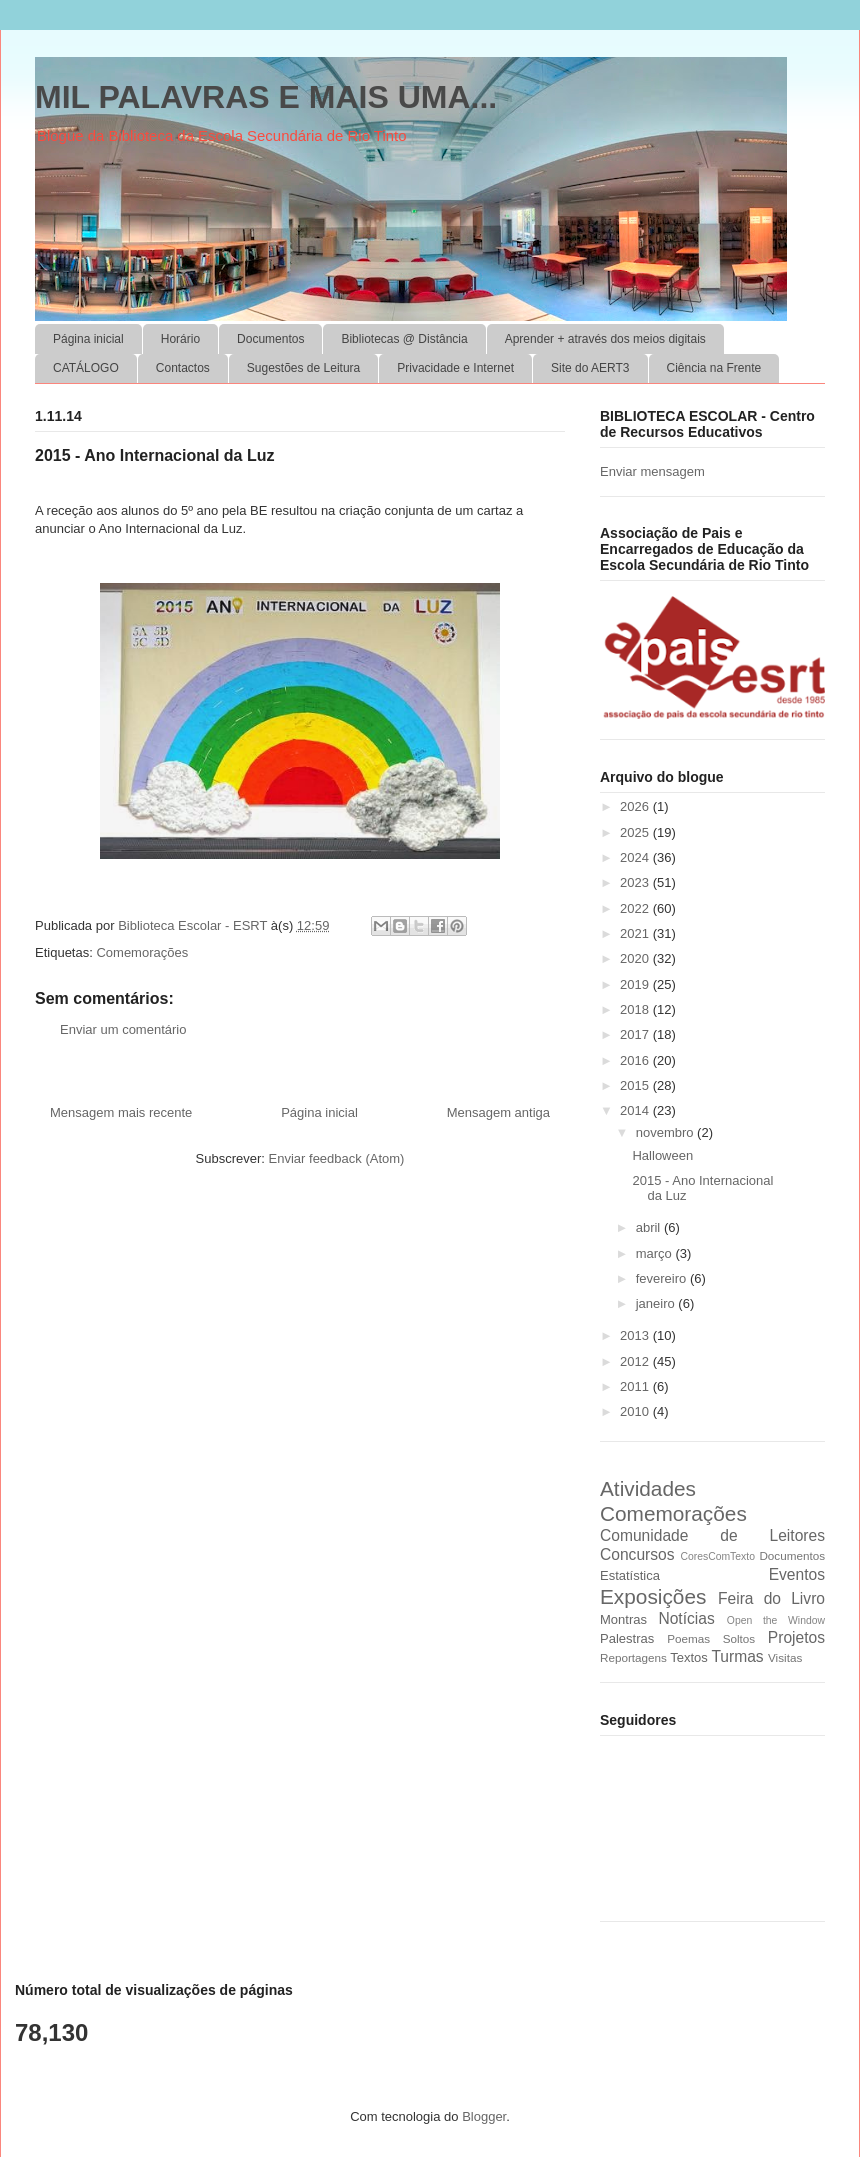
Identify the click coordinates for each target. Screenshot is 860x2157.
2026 (636, 806)
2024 (636, 857)
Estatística (630, 1575)
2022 (636, 908)
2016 (636, 1060)
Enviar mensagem (652, 471)
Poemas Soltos (711, 1638)
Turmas (737, 1656)
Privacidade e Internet (455, 368)
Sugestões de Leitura (303, 368)
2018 (636, 1009)
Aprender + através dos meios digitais (605, 339)
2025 (636, 832)
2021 (636, 933)
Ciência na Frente (714, 368)
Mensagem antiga (498, 1112)
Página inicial (88, 339)
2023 (636, 882)
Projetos (796, 1637)
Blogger (484, 2116)
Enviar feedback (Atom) (337, 1158)
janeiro (657, 1303)
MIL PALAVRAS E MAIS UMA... (266, 97)
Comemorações (142, 952)
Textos (689, 1657)
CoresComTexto (717, 1556)
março (656, 1253)
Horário (180, 339)
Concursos (637, 1554)
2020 (636, 958)
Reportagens (633, 1657)
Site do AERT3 (590, 368)
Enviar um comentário (123, 1029)
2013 (636, 1335)
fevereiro (663, 1278)
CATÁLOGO (86, 368)
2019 (636, 984)
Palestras (627, 1638)
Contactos (183, 368)
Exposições (653, 1596)
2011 (636, 1386)
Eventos (797, 1574)
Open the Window (776, 1620)
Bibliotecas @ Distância (404, 339)
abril (650, 1227)
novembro (666, 1132)
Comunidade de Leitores (712, 1535)
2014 (636, 1110)
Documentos (270, 339)
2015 (636, 1085)
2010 (636, 1411)
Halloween (662, 1155)
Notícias (686, 1618)
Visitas (785, 1657)
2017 (636, 1034)
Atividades (648, 1488)
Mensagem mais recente (121, 1112)
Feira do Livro (771, 1598)
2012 (636, 1361)
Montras (623, 1619)
